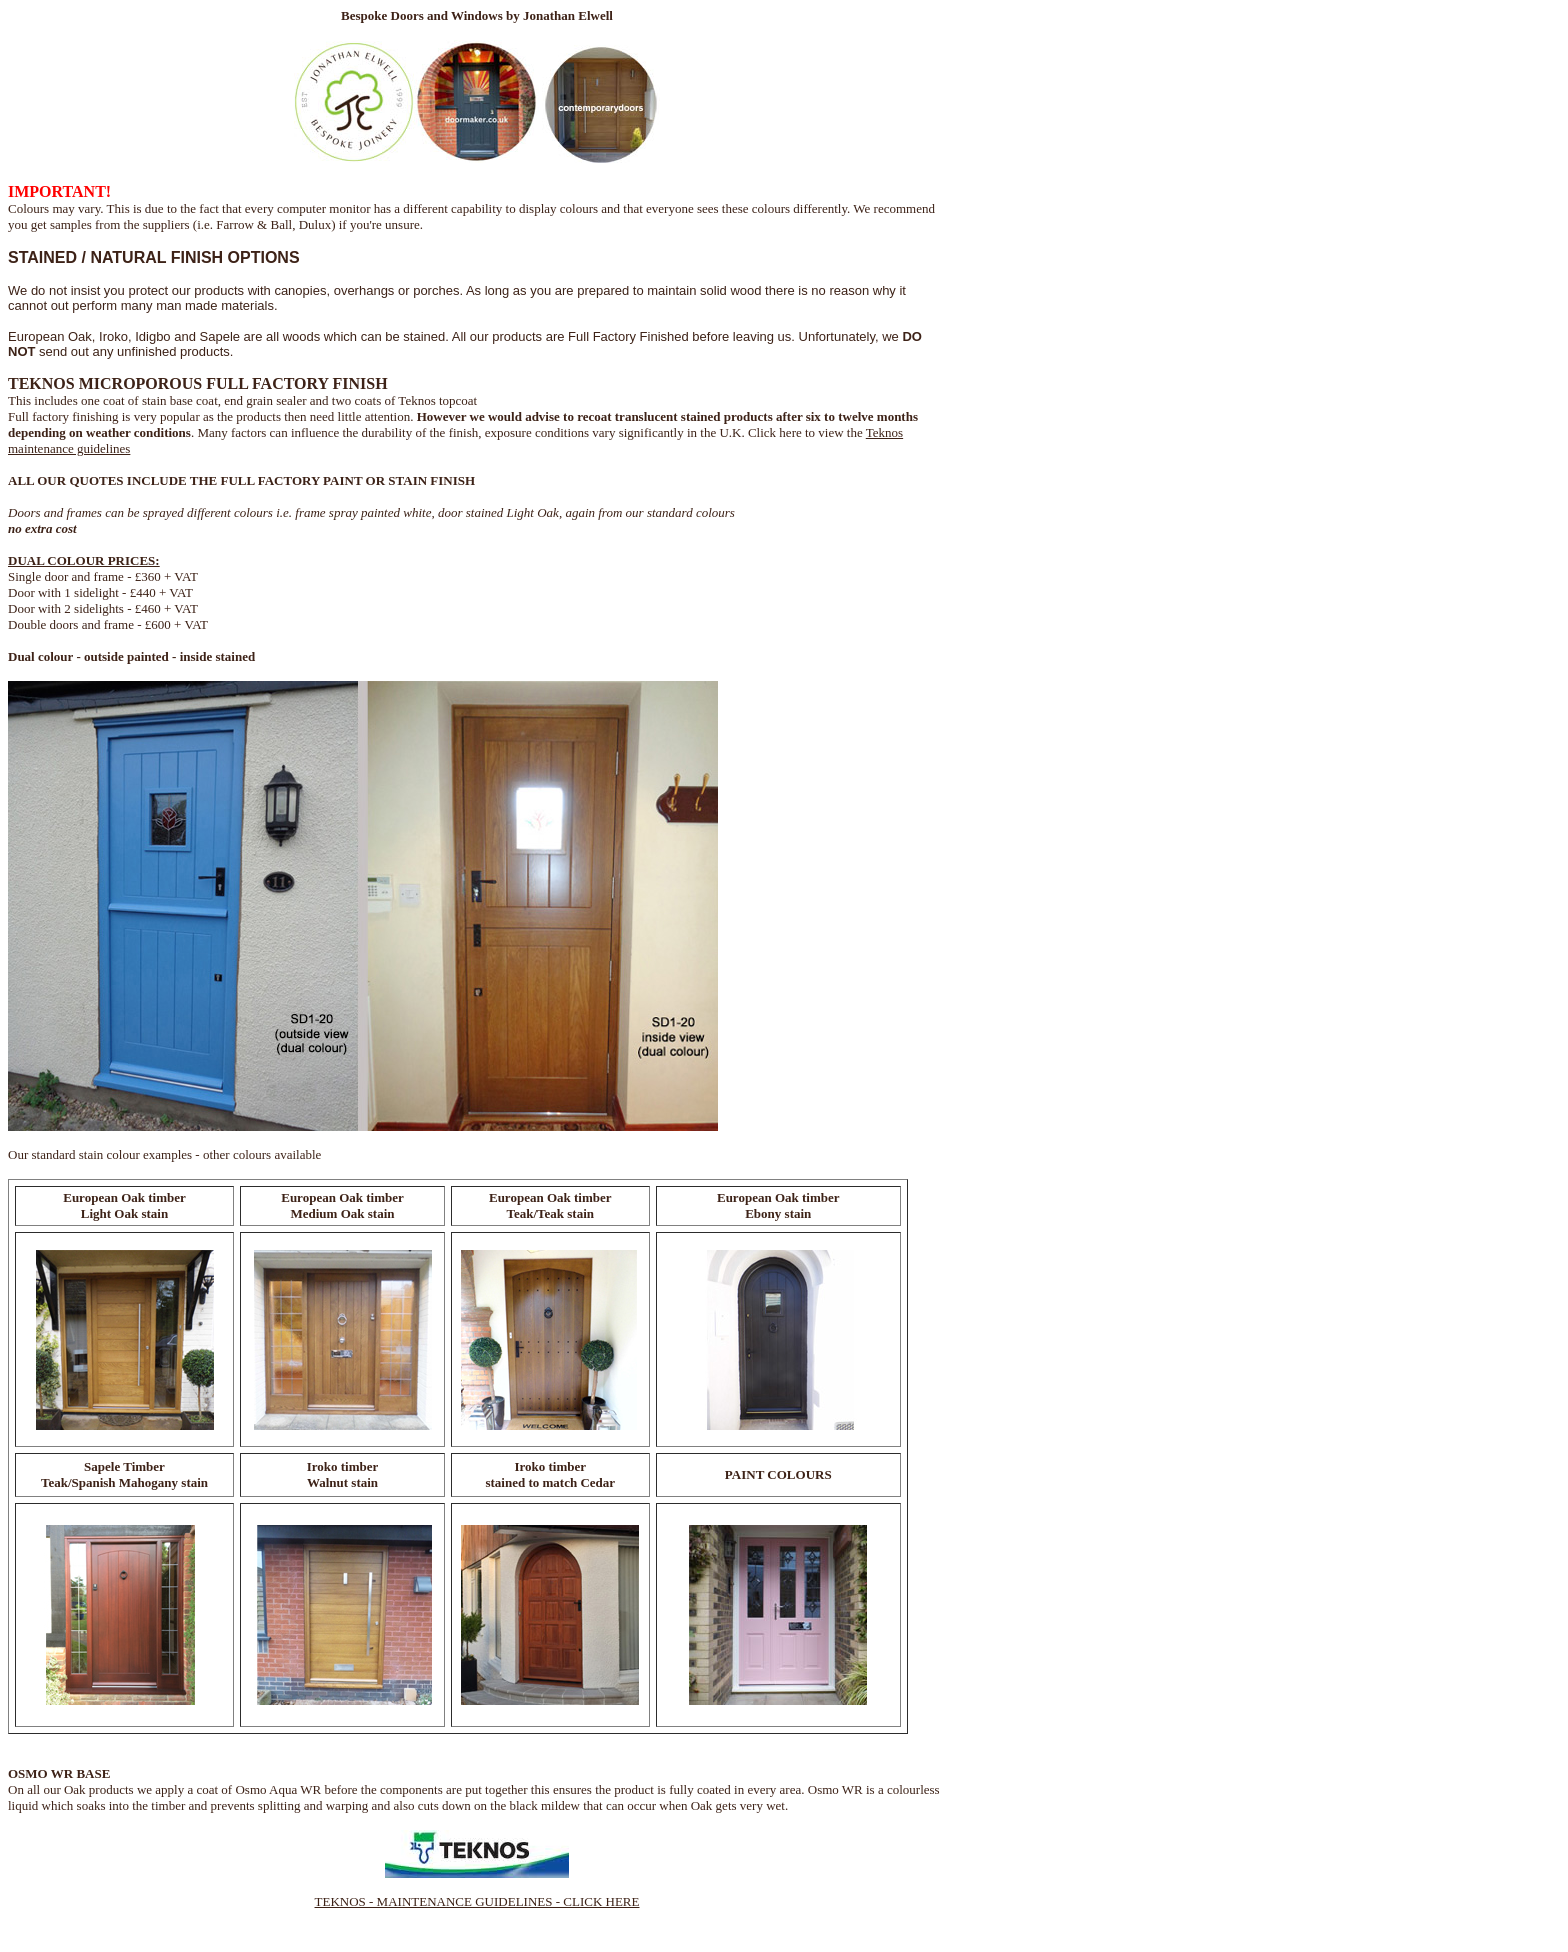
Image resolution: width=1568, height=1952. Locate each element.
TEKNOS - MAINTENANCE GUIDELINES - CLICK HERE (477, 1901)
